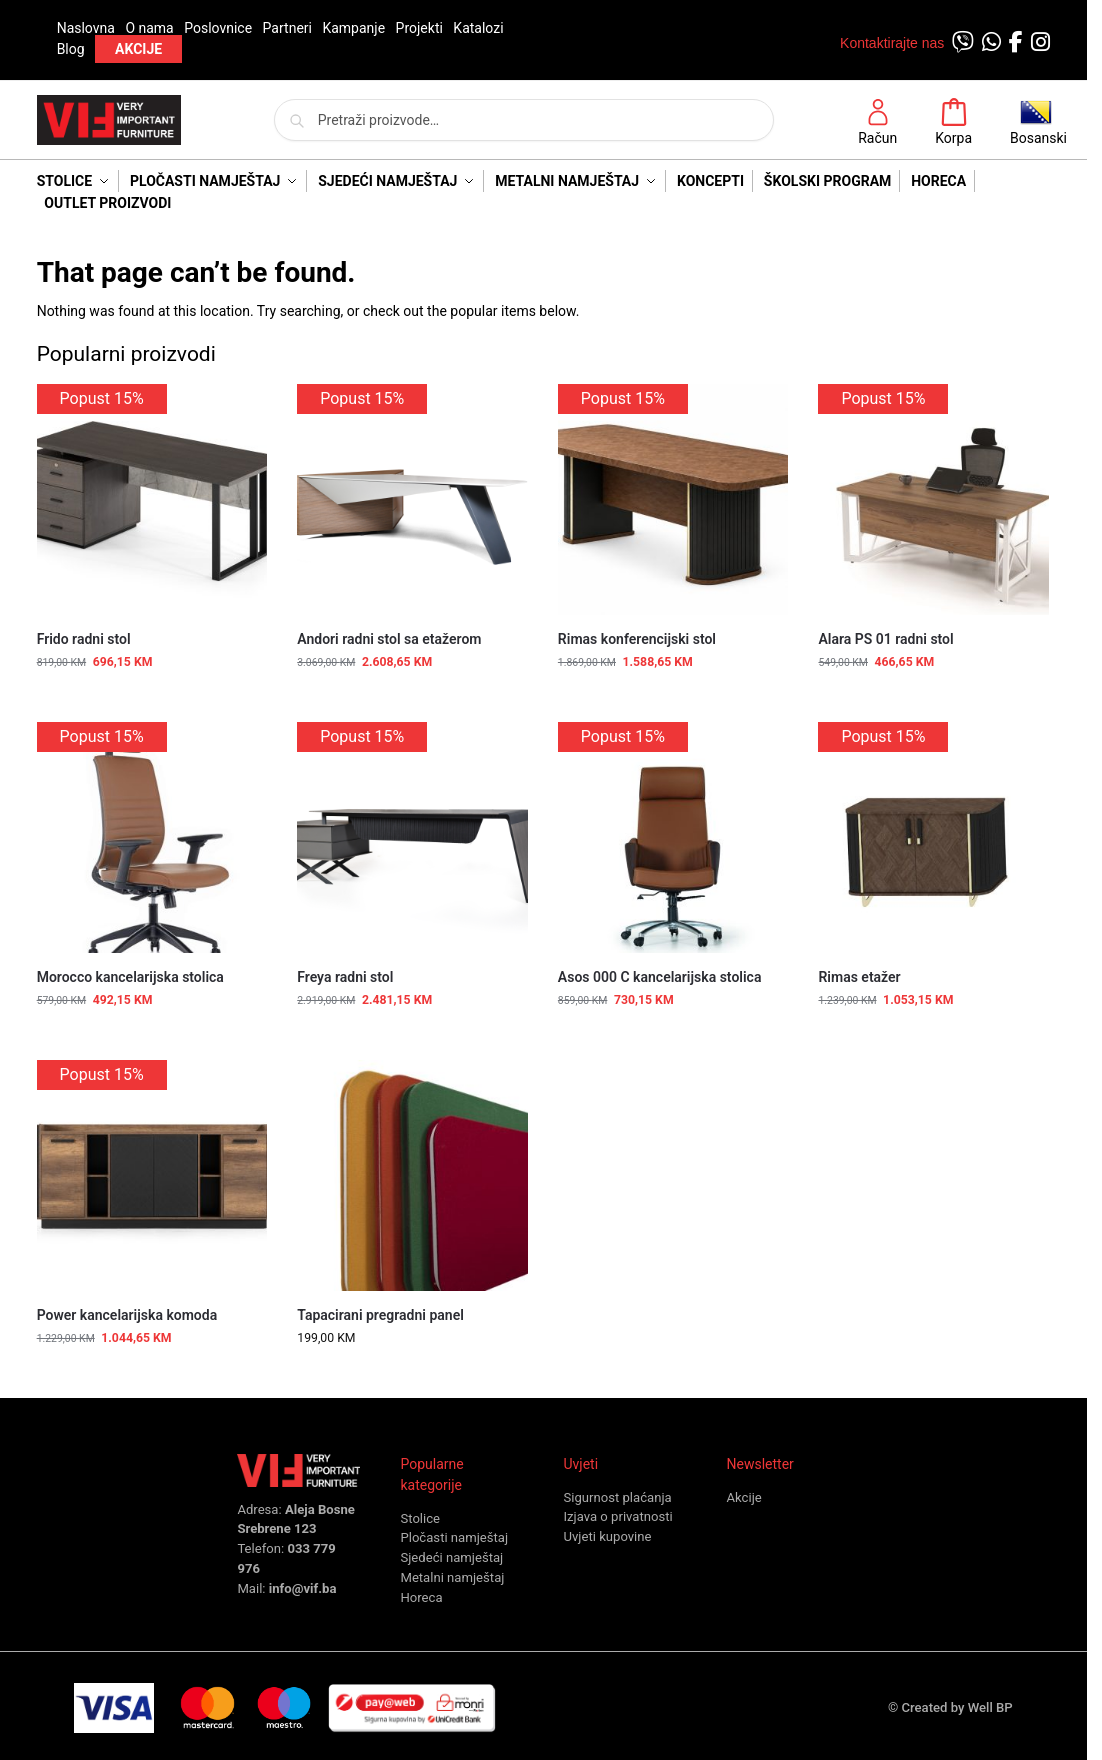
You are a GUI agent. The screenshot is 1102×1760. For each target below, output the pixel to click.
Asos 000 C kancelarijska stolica (660, 977)
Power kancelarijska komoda (127, 1315)
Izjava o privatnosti (617, 1516)
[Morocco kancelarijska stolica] (152, 837)
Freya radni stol (345, 977)
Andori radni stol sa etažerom (389, 639)
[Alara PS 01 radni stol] (933, 499)
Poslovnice (218, 28)
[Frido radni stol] (152, 499)
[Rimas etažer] (933, 837)
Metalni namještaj (452, 1577)
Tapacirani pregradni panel (380, 1315)
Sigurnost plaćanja (617, 1497)
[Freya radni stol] (412, 837)
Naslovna (86, 28)
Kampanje (353, 28)
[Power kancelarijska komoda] (152, 1175)
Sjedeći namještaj (451, 1557)
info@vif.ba (303, 1588)
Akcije (744, 1497)
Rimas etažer (859, 977)
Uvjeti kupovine (607, 1536)
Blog (71, 49)
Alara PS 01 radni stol (885, 639)
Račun (877, 122)
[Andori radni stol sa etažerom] (412, 499)
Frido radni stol (84, 639)
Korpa (953, 122)
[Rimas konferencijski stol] (673, 499)
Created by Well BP (957, 1707)
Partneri (287, 28)
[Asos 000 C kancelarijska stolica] (673, 837)
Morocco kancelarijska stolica (130, 977)
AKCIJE (138, 49)
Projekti (419, 28)
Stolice (420, 1518)
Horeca (421, 1597)
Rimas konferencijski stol (637, 639)
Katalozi (478, 28)
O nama (149, 28)
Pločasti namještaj (454, 1537)
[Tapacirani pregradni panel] (412, 1175)
